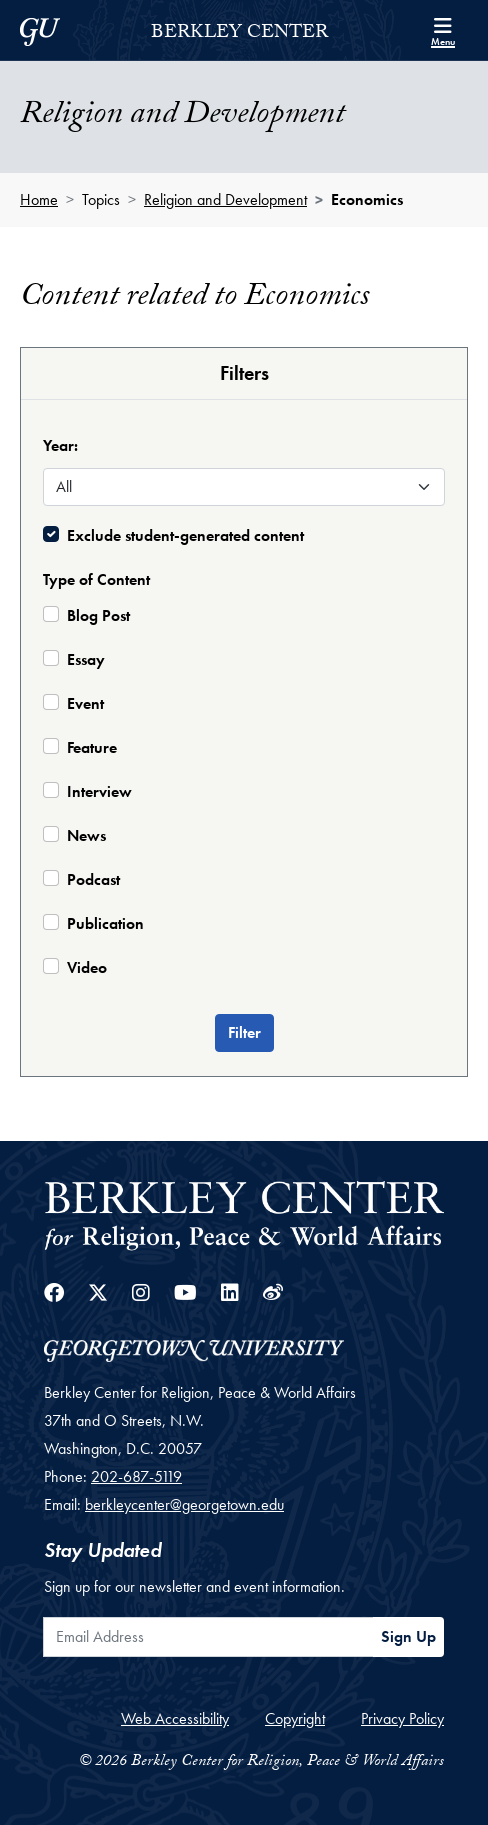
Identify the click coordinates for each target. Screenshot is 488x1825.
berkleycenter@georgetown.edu (184, 1504)
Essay (86, 659)
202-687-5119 (136, 1476)
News (86, 835)
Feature (92, 747)
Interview (99, 791)
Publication (105, 923)
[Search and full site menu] (443, 30)
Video (87, 967)
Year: (60, 445)
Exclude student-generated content (185, 535)
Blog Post (98, 615)
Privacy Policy (402, 1718)
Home (39, 199)
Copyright (295, 1718)
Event (85, 703)
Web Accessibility (175, 1718)
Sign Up (408, 1636)
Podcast (93, 879)
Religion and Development (225, 199)
